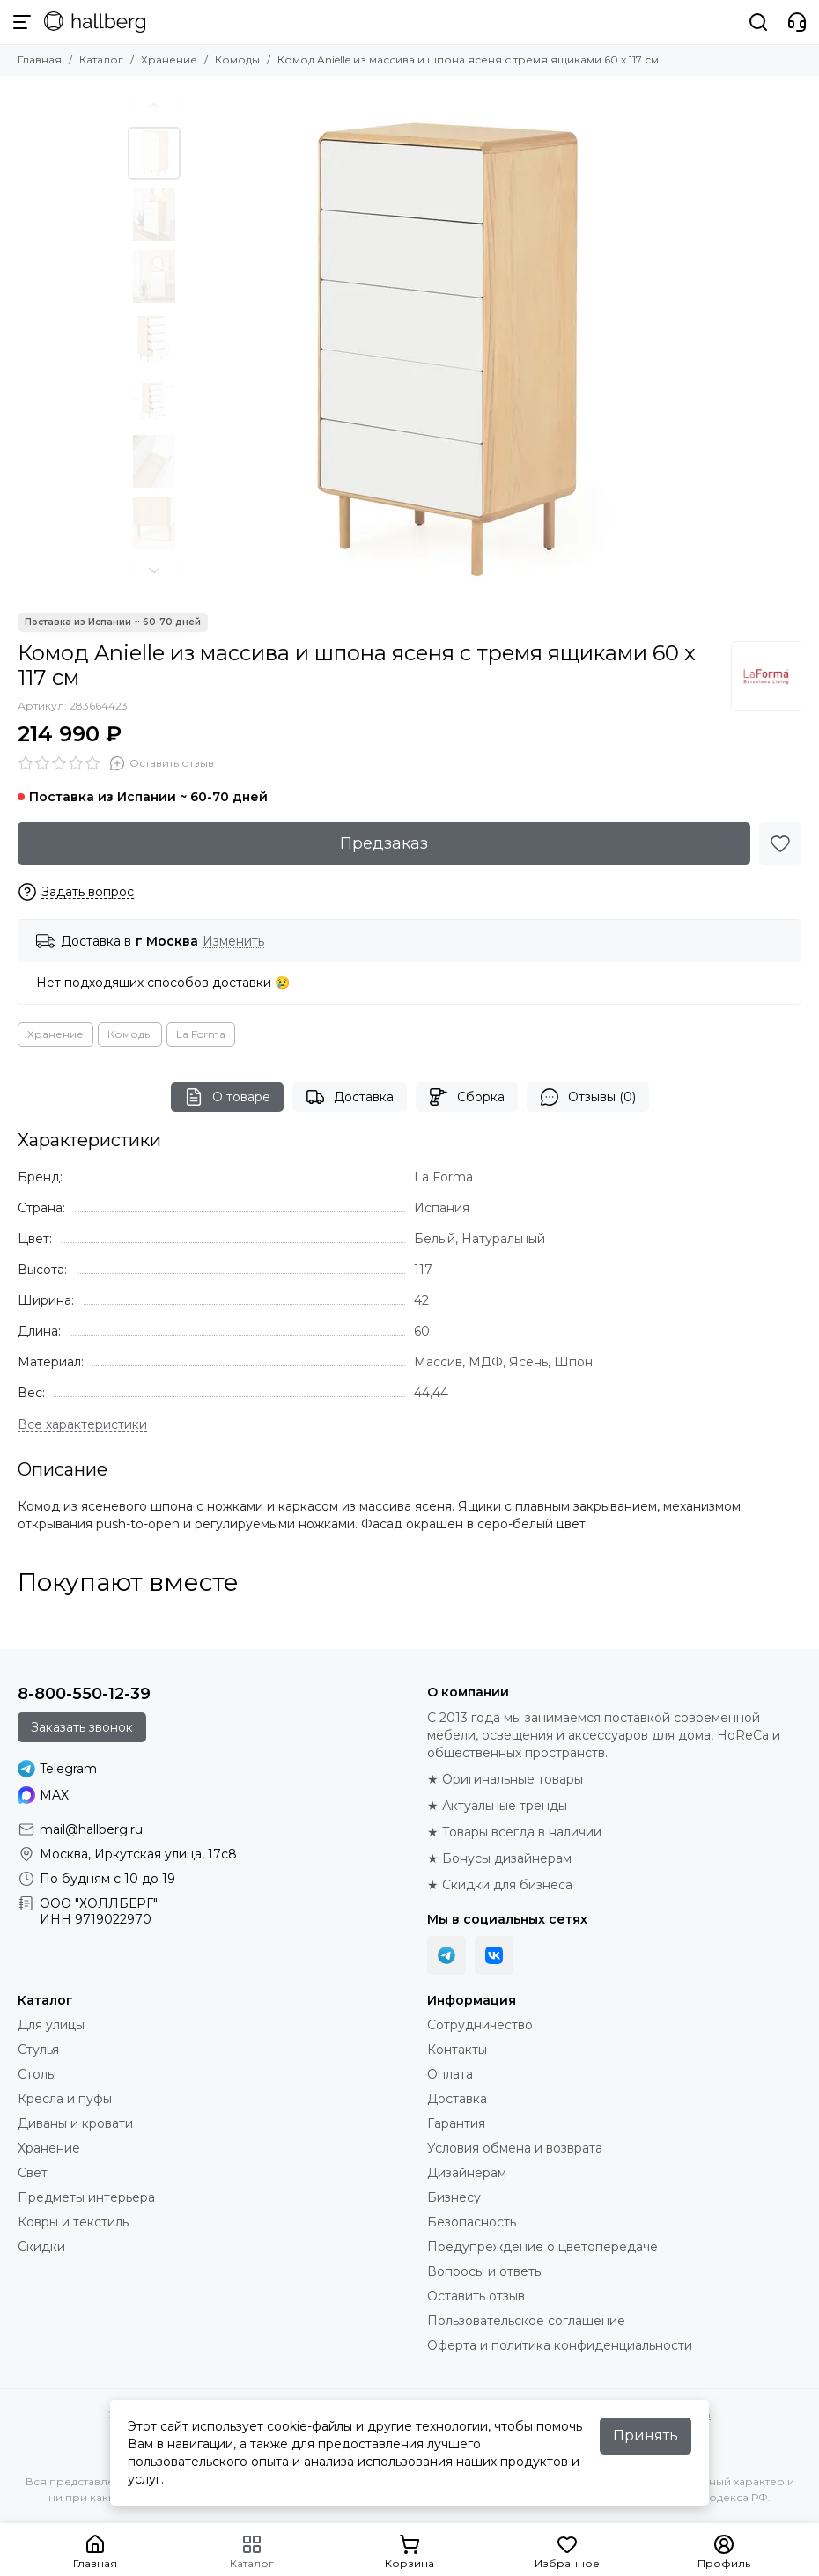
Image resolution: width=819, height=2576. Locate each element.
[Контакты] (797, 22)
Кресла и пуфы (65, 2099)
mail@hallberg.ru (91, 1829)
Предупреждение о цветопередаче (542, 2247)
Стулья (38, 2049)
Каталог (101, 59)
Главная (40, 59)
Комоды (237, 59)
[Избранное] (780, 843)
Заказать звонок (82, 1727)
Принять (645, 2435)
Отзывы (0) (588, 1097)
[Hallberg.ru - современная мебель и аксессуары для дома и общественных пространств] (94, 22)
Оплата (450, 2074)
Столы (37, 2074)
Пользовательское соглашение (526, 2321)
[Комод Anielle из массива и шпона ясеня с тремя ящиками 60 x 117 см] (440, 344)
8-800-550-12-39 (84, 1694)
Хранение (169, 59)
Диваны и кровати (75, 2123)
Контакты (457, 2049)
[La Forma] (766, 676)
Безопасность (471, 2222)
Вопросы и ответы (485, 2271)
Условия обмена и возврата (514, 2148)
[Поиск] (758, 22)
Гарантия (456, 2123)
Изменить (233, 941)
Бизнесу (454, 2197)
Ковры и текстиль (73, 2222)
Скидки (41, 2247)
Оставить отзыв (476, 2296)
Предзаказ (384, 843)
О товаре (227, 1097)
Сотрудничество (480, 2025)
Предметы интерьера (86, 2197)
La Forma (200, 1034)
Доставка (350, 1097)
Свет (33, 2173)
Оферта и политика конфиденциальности (559, 2345)
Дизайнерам (466, 2173)
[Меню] (22, 22)
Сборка (467, 1097)
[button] (154, 105)
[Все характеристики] (82, 1425)
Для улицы (51, 2025)
